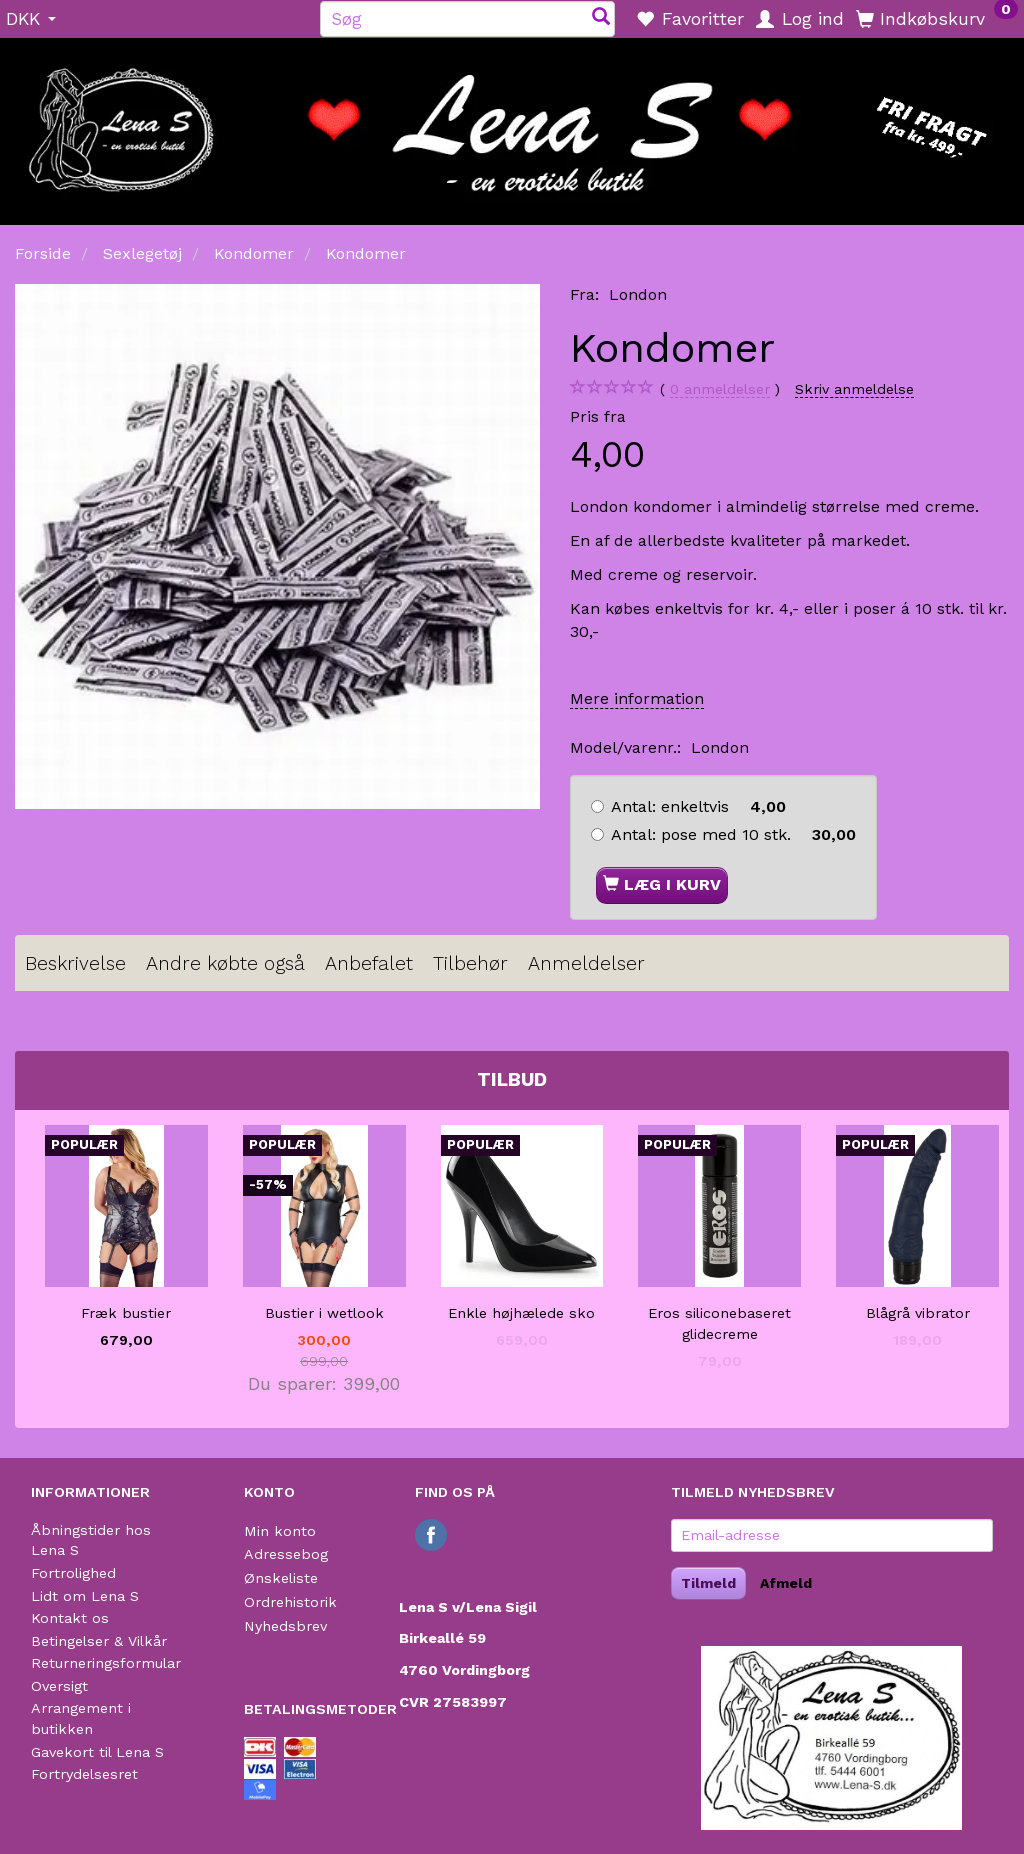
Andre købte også (225, 963)
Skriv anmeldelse (854, 389)
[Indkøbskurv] (937, 18)
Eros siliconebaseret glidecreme (719, 1323)
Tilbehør (470, 963)
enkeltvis (698, 806)
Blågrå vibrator (918, 1313)
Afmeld (786, 1583)
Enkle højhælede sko (521, 1313)
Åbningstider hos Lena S (91, 1540)
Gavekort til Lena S (97, 1752)
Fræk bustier (126, 1313)
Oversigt (59, 1686)
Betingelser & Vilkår (99, 1641)
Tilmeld (708, 1583)
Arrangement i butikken (81, 1718)
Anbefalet (369, 963)
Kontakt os (70, 1618)
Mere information (637, 698)
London (638, 294)
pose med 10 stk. (733, 834)
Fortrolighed (73, 1573)
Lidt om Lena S (85, 1596)
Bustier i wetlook (324, 1313)
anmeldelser (720, 389)
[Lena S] (512, 125)
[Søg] (601, 18)
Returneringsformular (106, 1663)
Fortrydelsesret (84, 1774)
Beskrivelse (75, 963)
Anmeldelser (586, 963)
